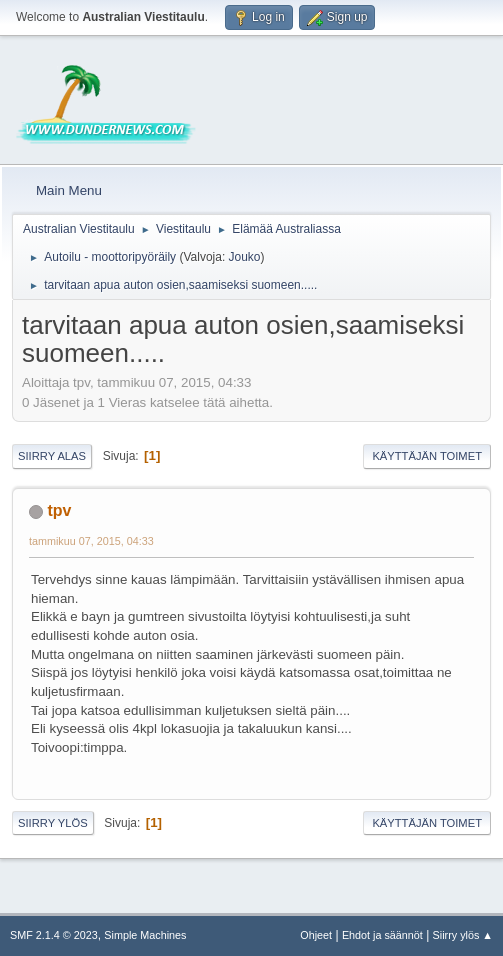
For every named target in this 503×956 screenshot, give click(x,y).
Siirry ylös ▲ (463, 935)
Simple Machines (145, 935)
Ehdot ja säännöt (382, 935)
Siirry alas (52, 456)
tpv (59, 510)
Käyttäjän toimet (427, 456)
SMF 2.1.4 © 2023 (54, 935)
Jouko (245, 257)
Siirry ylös (53, 823)
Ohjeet (316, 935)
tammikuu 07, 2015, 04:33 (91, 541)
